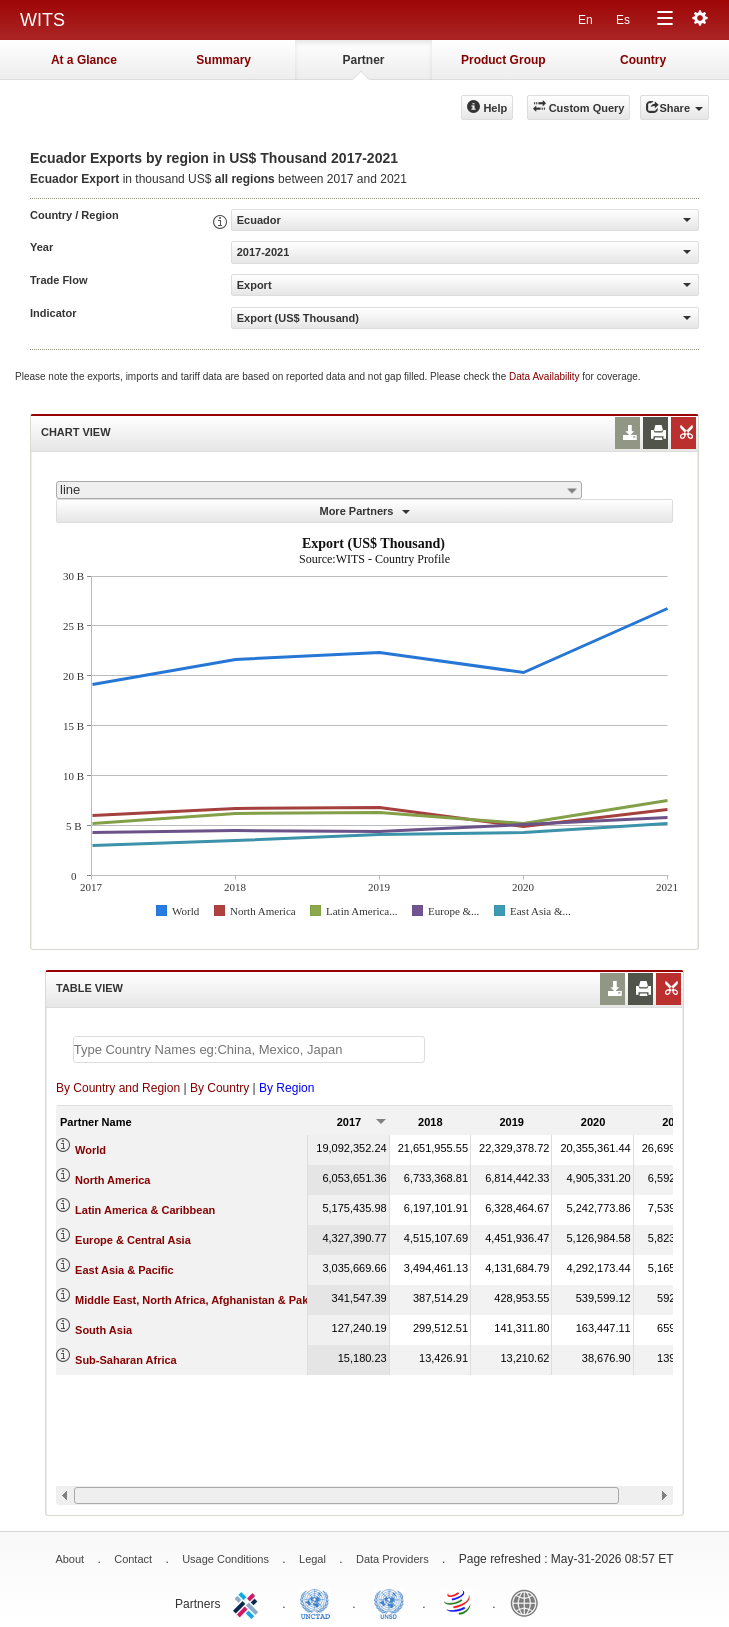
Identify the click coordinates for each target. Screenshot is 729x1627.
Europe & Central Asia (133, 1240)
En (585, 20)
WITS (42, 20)
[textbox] (249, 1049)
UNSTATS (389, 1602)
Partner (363, 60)
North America (112, 1180)
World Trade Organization (459, 1602)
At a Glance (84, 60)
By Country (219, 1088)
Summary (223, 60)
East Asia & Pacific (124, 1270)
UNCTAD (319, 1602)
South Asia (103, 1330)
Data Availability (545, 376)
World (90, 1150)
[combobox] (319, 490)
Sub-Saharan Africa (126, 1360)
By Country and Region (118, 1088)
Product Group (503, 60)
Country (643, 60)
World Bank (529, 1602)
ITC (249, 1602)
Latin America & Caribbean (145, 1210)
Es (623, 20)
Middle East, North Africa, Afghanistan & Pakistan (204, 1300)
